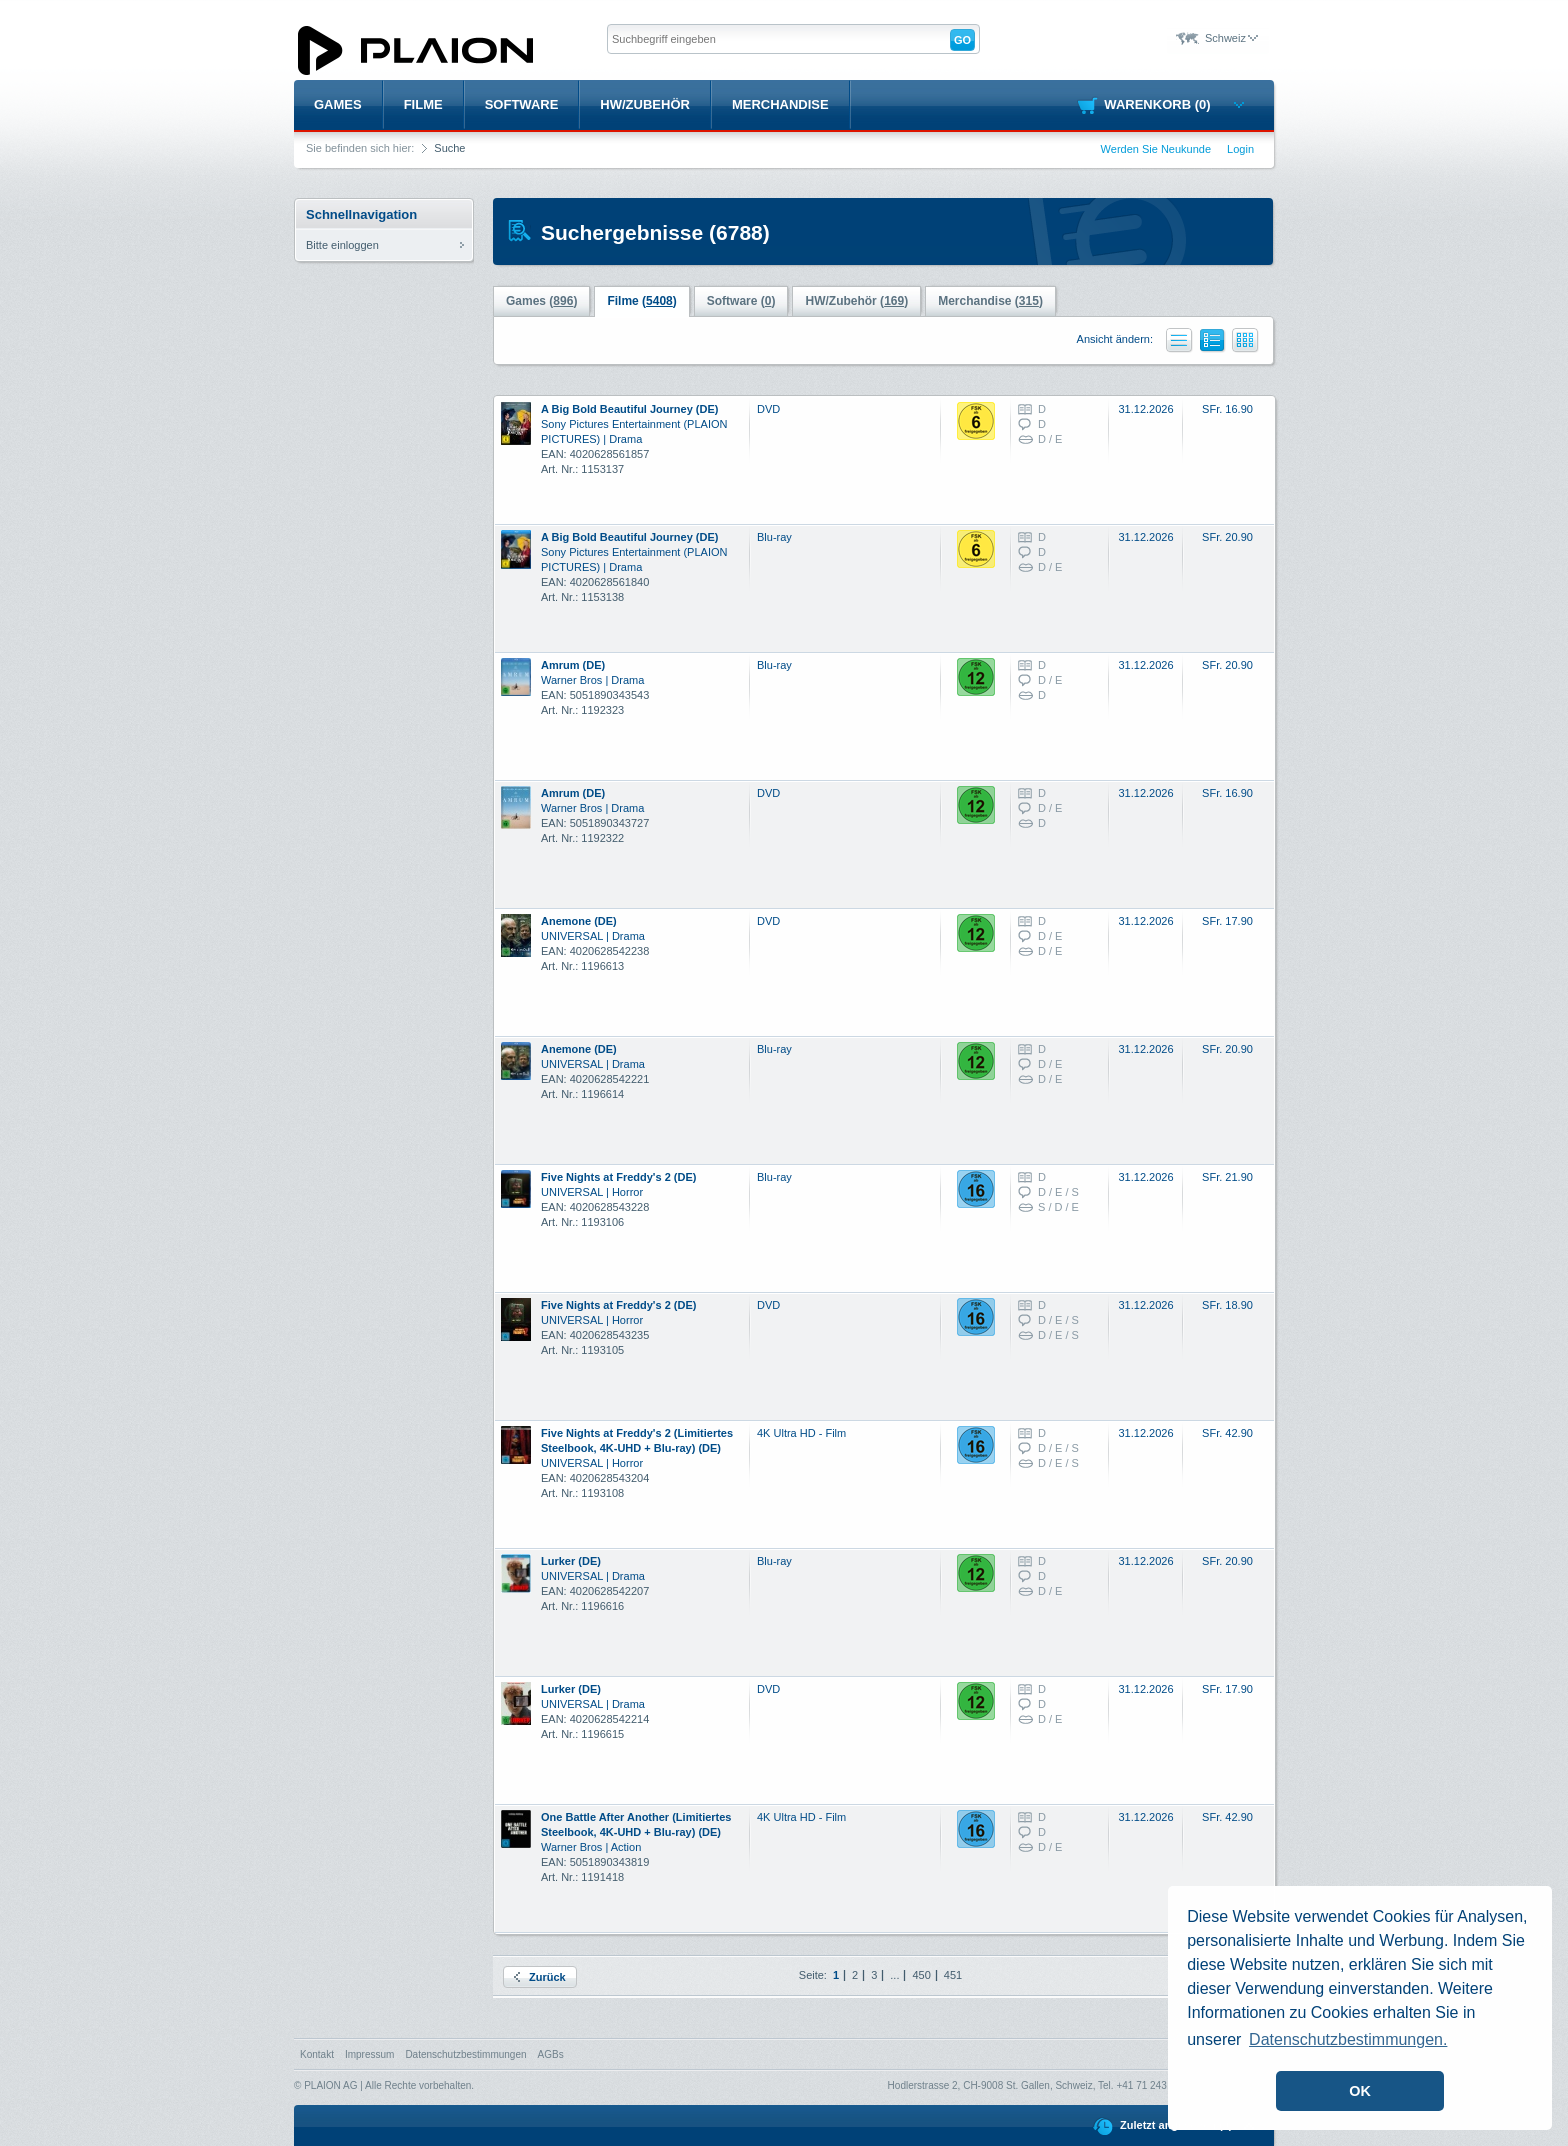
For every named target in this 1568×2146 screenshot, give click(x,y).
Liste (1179, 340)
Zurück (540, 1977)
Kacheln (1245, 340)
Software (522, 104)
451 (953, 1975)
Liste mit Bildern (1213, 343)
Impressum (369, 2054)
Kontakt (317, 2054)
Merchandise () (990, 301)
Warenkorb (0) (1173, 104)
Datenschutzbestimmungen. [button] (1348, 2039)
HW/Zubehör (645, 104)
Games (338, 104)
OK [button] (1360, 2091)
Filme (423, 104)
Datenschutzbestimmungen (465, 2054)
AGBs (551, 2054)
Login (1240, 149)
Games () (541, 301)
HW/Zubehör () (856, 301)
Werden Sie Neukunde (1156, 149)
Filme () (641, 301)
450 (921, 1975)
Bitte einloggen (342, 245)
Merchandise (780, 104)
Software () (741, 301)
